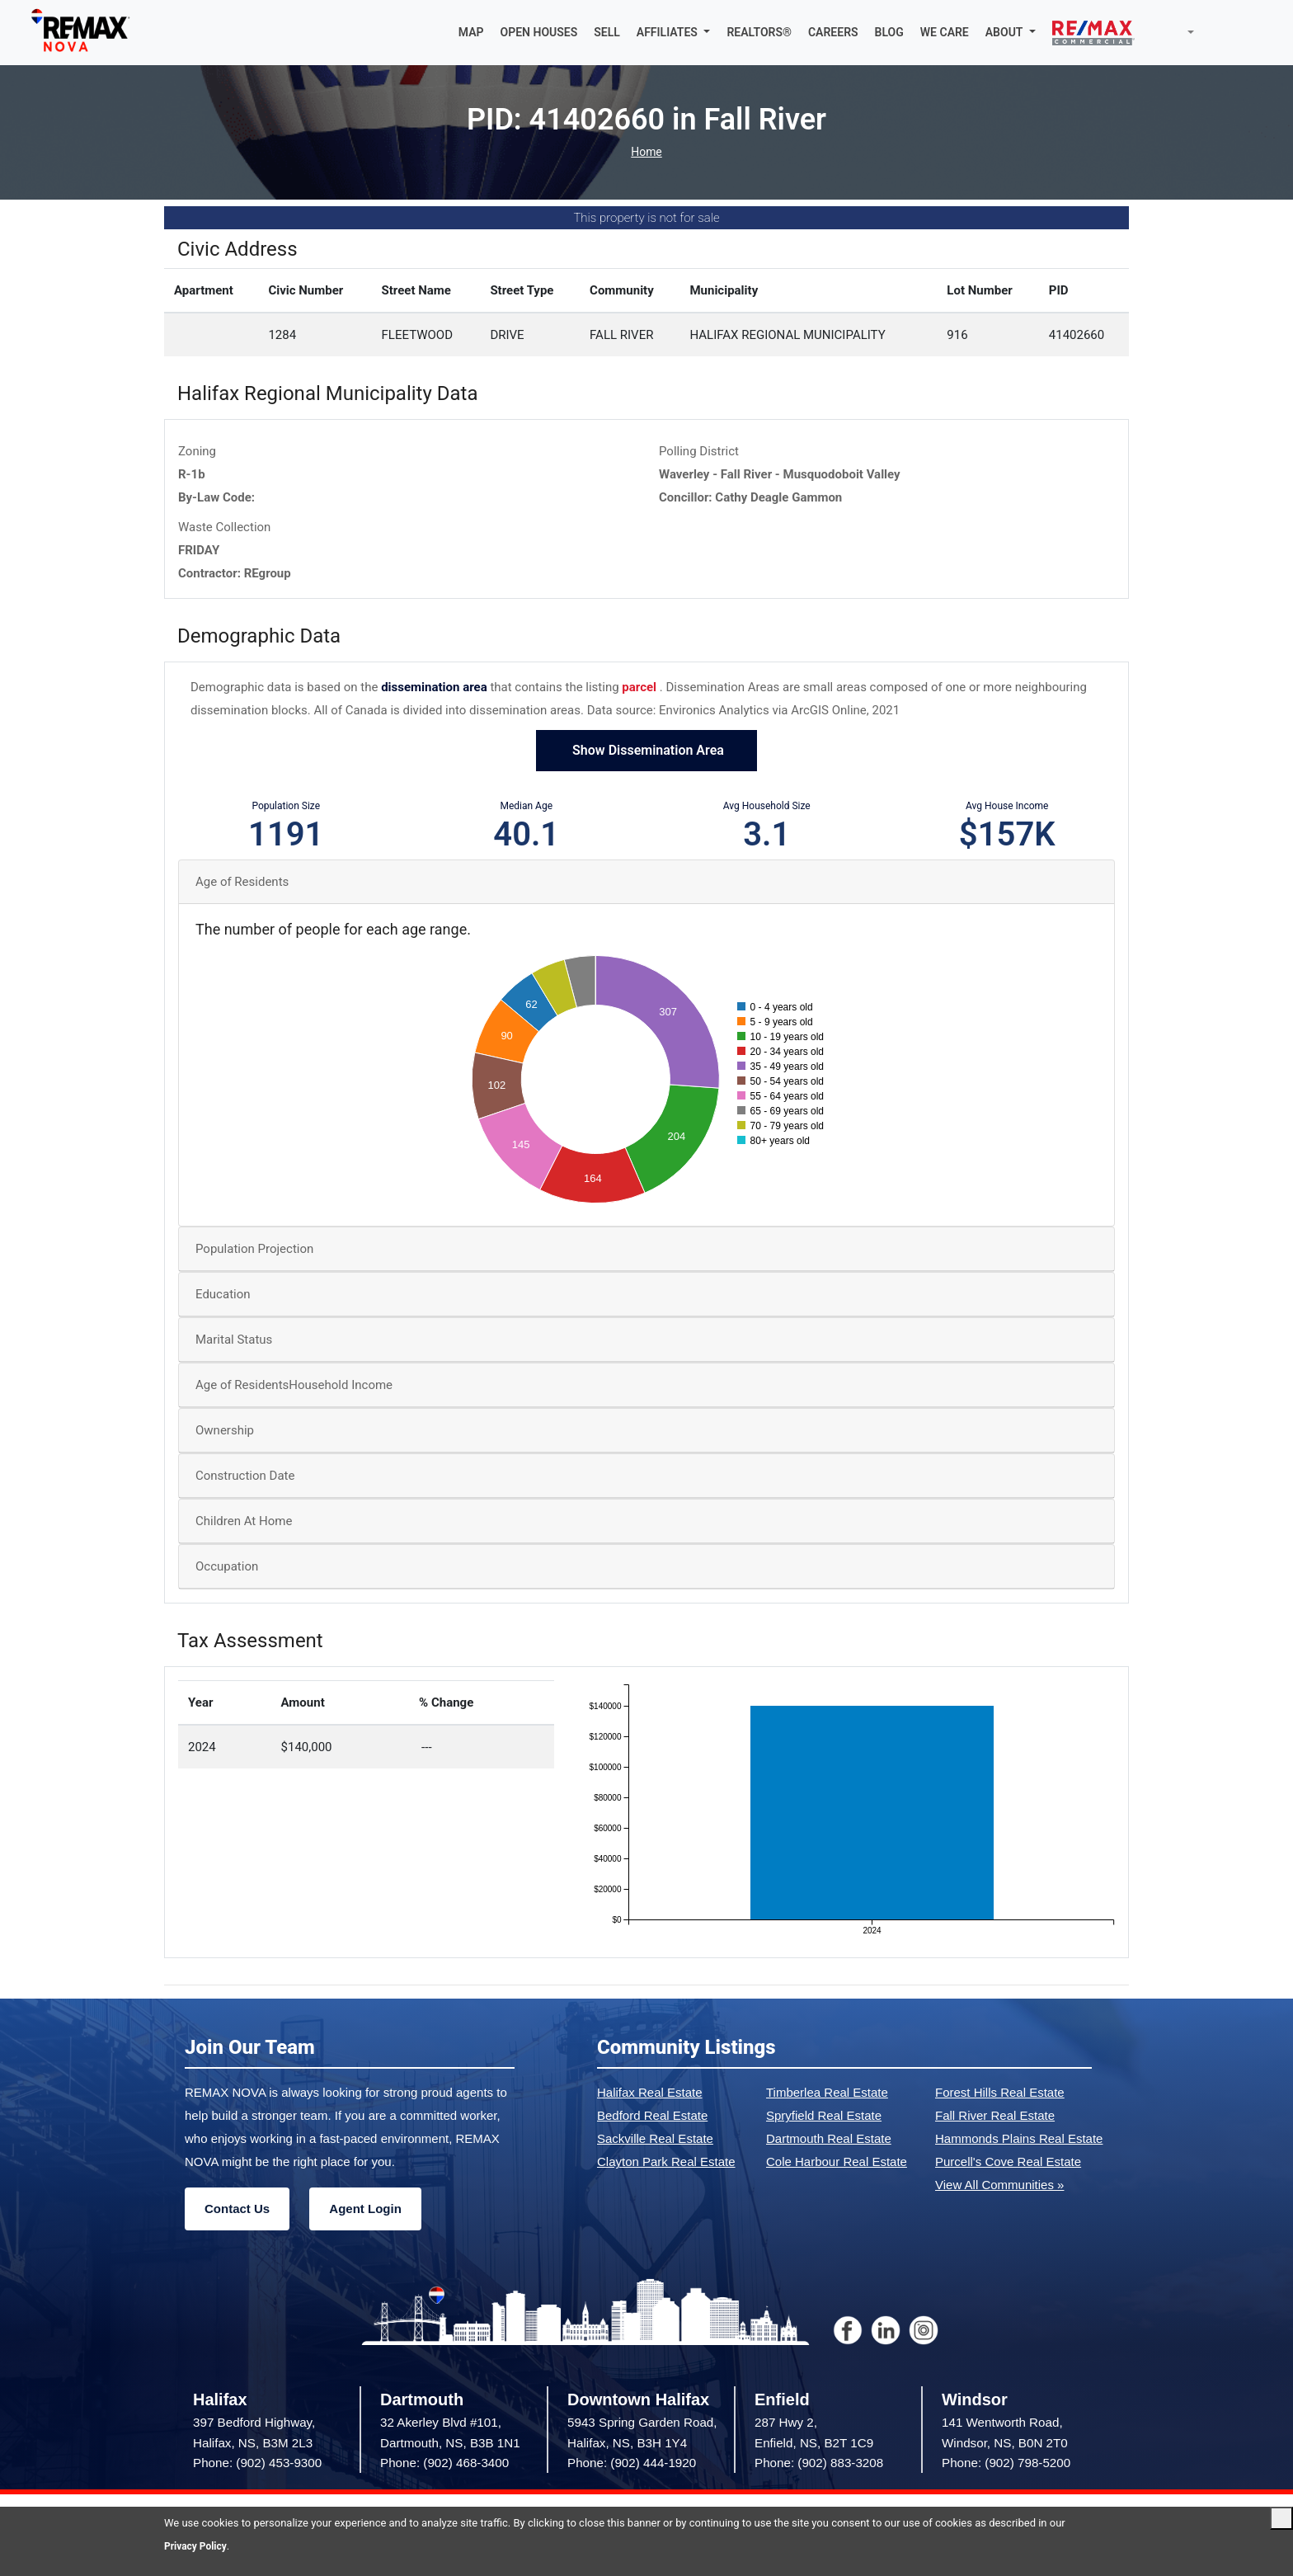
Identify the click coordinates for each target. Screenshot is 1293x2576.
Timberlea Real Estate (827, 2094)
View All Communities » (999, 2186)
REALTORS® (759, 33)
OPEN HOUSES (539, 33)
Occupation (226, 1568)
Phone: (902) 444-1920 (631, 2464)
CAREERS (833, 33)
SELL (607, 33)
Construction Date (244, 1477)
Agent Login (365, 2210)
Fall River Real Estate (995, 2117)
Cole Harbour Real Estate (836, 2163)
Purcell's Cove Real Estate (1008, 2163)
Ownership (224, 1432)
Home (646, 154)
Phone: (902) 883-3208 (819, 2464)
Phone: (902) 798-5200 (1006, 2464)
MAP (471, 33)
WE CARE (944, 33)
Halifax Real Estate (650, 2094)
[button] (673, 33)
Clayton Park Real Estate (666, 2163)
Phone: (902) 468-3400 (444, 2464)
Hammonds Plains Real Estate (1019, 2140)
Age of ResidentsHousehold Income (294, 1386)
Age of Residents (242, 883)
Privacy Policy (198, 2546)
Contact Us (237, 2210)
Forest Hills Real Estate (1000, 2094)
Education (223, 1295)
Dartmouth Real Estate (828, 2140)
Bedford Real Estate (652, 2117)
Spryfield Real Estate (824, 2117)
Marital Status (233, 1341)
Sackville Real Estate (655, 2140)
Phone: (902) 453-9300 (257, 2464)
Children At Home (243, 1522)
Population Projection (254, 1250)
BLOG (889, 33)
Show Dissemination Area (646, 752)
